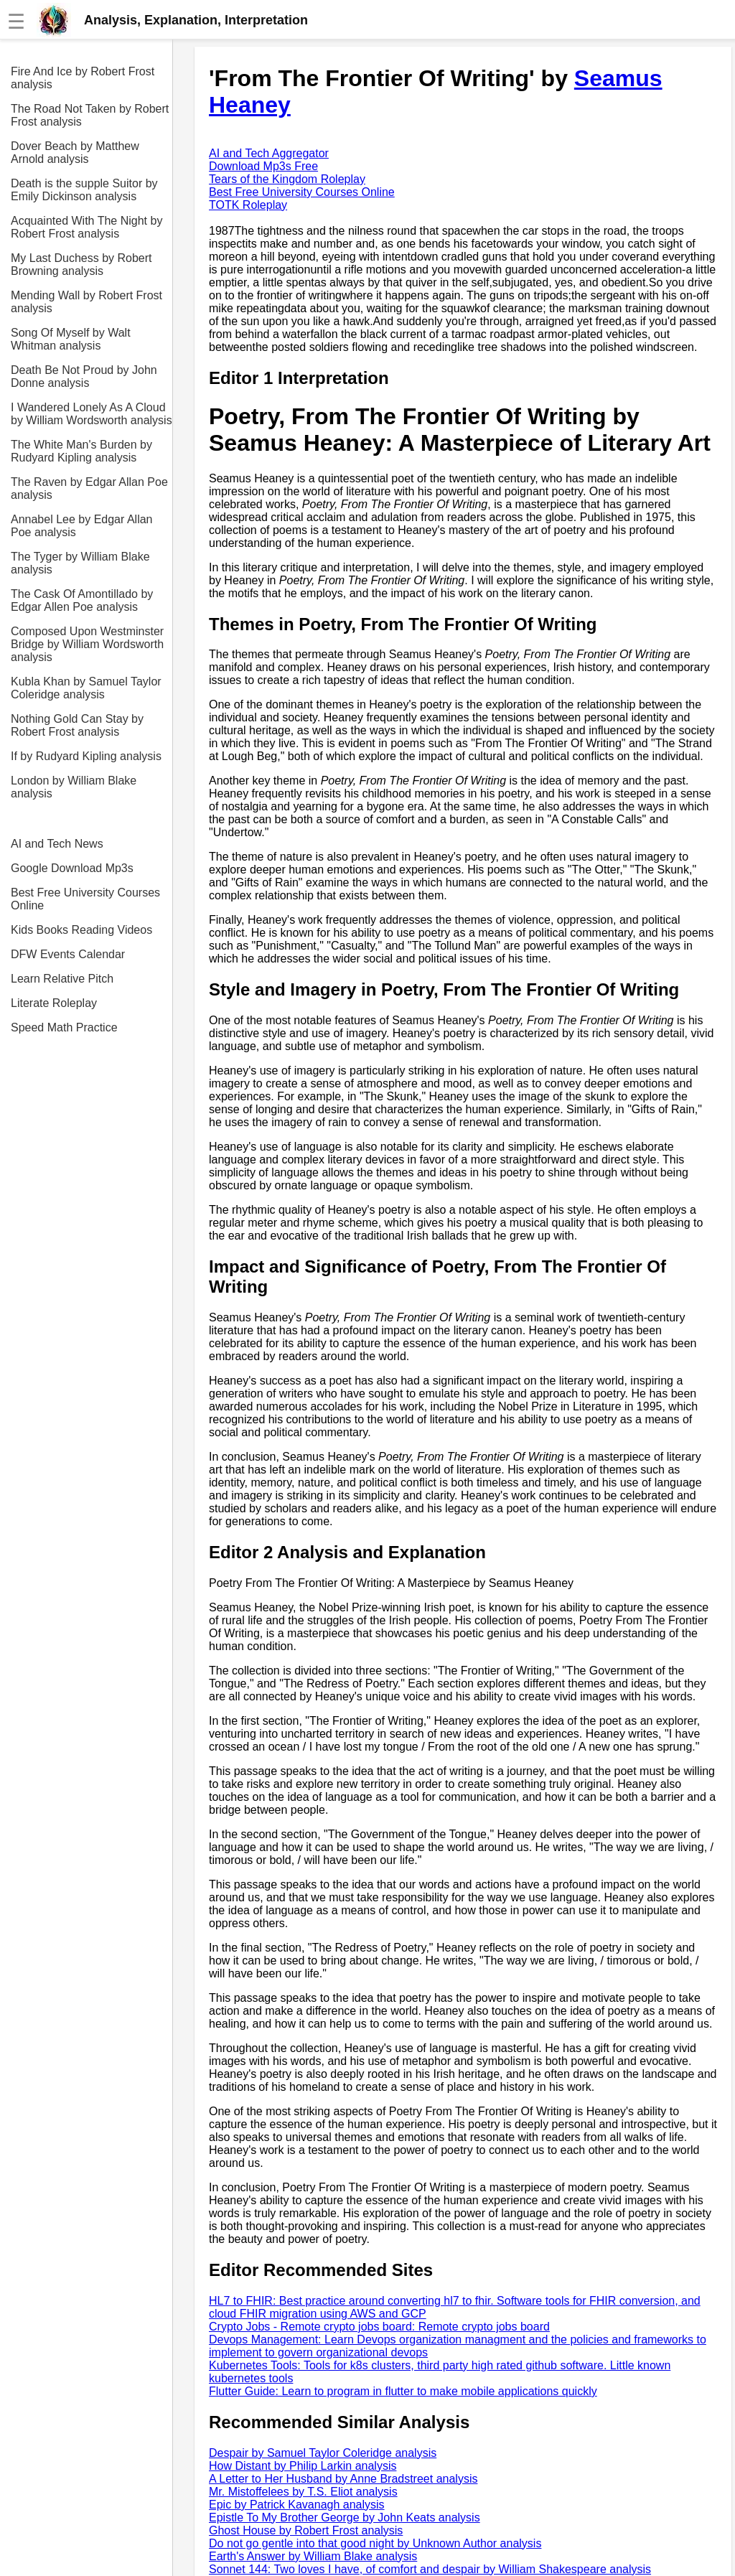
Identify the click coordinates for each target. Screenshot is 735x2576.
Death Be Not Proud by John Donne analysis (84, 376)
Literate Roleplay (54, 1003)
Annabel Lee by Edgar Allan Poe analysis (81, 525)
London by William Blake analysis (73, 787)
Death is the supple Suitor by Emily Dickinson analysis (84, 189)
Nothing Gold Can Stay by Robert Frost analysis (77, 725)
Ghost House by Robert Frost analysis (306, 2530)
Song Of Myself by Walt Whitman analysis (71, 339)
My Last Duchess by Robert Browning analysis (81, 264)
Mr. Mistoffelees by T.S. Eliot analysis (303, 2492)
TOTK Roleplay (248, 205)
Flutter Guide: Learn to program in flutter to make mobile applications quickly (403, 2391)
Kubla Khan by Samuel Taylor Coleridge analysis (86, 688)
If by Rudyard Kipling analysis (86, 756)
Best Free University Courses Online (85, 899)
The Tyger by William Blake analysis (80, 563)
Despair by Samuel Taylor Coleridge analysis (322, 2453)
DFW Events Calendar (68, 954)
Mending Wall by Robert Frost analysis (86, 301)
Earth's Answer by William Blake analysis (313, 2556)
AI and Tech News (57, 844)
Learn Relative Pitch (62, 979)
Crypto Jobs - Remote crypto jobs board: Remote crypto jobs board (379, 2326)
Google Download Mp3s (72, 868)
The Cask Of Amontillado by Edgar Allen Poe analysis (82, 600)
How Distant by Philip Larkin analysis (302, 2466)
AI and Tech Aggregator (269, 153)
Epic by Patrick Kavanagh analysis (297, 2504)
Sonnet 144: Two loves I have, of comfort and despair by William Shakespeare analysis (430, 2569)
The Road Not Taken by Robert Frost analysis (90, 115)
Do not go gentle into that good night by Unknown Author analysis (375, 2543)
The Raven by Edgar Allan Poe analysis (89, 488)
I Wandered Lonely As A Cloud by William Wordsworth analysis (91, 413)
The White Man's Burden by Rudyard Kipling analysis (81, 451)
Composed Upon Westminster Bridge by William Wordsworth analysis (87, 644)
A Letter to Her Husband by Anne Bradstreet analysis (343, 2479)
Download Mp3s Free (263, 166)
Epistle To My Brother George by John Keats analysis (344, 2517)
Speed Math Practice (64, 1027)
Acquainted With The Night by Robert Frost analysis (86, 227)
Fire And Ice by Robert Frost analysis (82, 77)
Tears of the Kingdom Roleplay (287, 179)
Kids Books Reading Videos (81, 930)
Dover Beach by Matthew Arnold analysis (75, 152)
